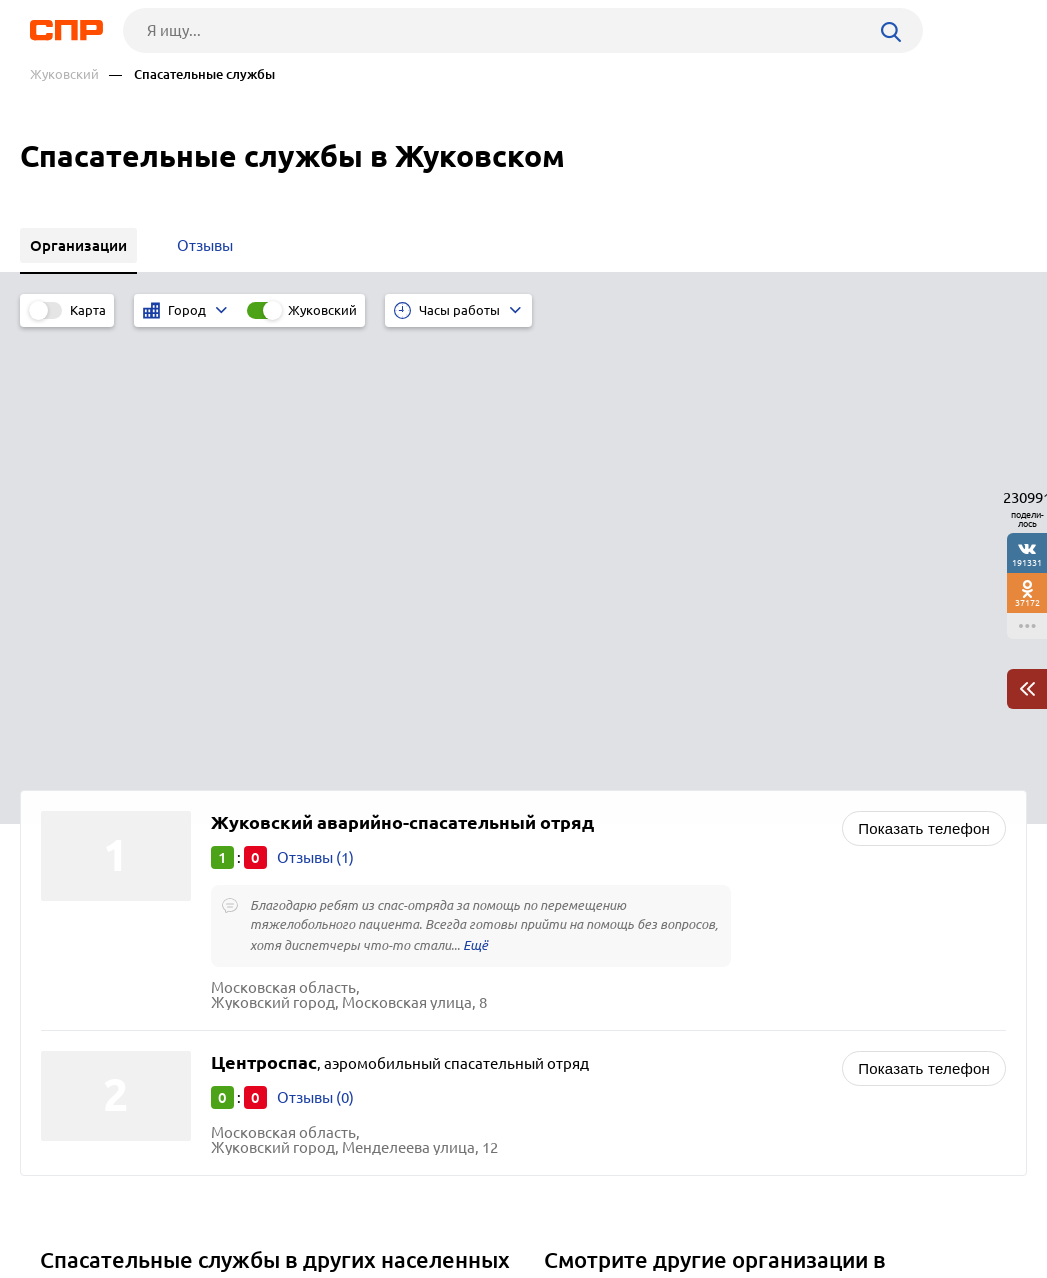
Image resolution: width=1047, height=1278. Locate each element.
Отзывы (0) (315, 651)
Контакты (468, 1204)
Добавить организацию (937, 1203)
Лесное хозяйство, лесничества (662, 983)
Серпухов (80, 958)
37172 (1027, 602)
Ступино (76, 908)
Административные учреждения (665, 883)
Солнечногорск (101, 933)
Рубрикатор (57, 1204)
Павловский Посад (112, 883)
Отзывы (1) (315, 411)
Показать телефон (924, 382)
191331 (1027, 562)
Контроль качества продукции (658, 958)
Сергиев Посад (98, 983)
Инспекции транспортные (643, 933)
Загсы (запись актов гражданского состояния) (712, 908)
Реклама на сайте (322, 1204)
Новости (181, 1204)
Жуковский (64, 74)
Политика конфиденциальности (288, 1262)
